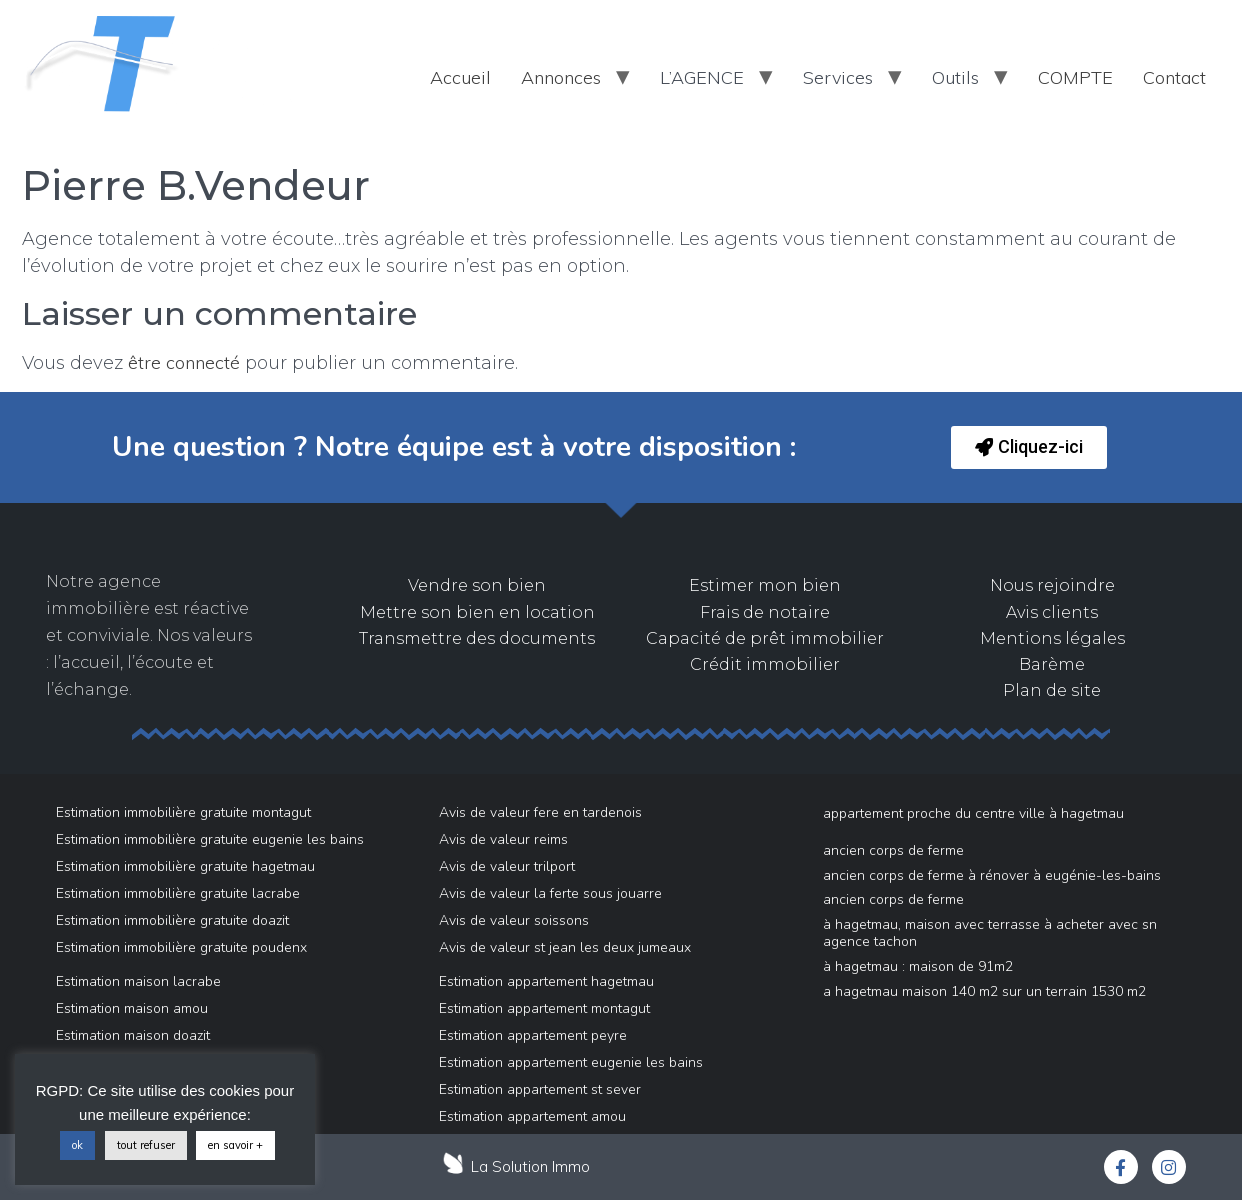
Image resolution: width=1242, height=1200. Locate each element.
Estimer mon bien (765, 585)
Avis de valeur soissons (514, 920)
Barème (1052, 664)
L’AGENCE (702, 77)
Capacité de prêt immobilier (765, 638)
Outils (955, 77)
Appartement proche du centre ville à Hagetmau (973, 813)
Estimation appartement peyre (533, 1035)
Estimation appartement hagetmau (546, 981)
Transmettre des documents (477, 638)
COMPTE (1075, 77)
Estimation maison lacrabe (138, 981)
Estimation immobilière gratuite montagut (183, 812)
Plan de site (1052, 690)
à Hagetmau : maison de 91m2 (918, 966)
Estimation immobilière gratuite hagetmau (185, 866)
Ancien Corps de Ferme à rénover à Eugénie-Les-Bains (992, 875)
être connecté (184, 362)
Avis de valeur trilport (507, 866)
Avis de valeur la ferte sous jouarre (550, 893)
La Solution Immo (530, 1166)
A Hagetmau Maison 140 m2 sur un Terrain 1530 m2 (984, 991)
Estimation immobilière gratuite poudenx (181, 947)
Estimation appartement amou (532, 1116)
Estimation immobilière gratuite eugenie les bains (210, 839)
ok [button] (77, 1145)
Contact (1174, 77)
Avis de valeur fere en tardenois (540, 812)
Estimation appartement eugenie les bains (571, 1062)
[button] (1029, 447)
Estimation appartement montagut (544, 1008)
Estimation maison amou (132, 1008)
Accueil (460, 77)
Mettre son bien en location (477, 612)
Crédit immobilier (765, 664)
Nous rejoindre (1052, 585)
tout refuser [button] (146, 1145)
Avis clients (1052, 612)
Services (838, 77)
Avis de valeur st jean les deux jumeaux (565, 947)
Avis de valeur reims (503, 839)
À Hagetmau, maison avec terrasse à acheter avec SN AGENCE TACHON (990, 933)
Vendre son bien (477, 585)
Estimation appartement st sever (540, 1089)
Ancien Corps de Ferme (893, 850)
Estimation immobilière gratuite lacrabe (178, 893)
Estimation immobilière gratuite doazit (172, 920)
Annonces (561, 77)
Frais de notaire (765, 612)
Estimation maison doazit (133, 1035)
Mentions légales (1052, 638)
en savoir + (235, 1145)
